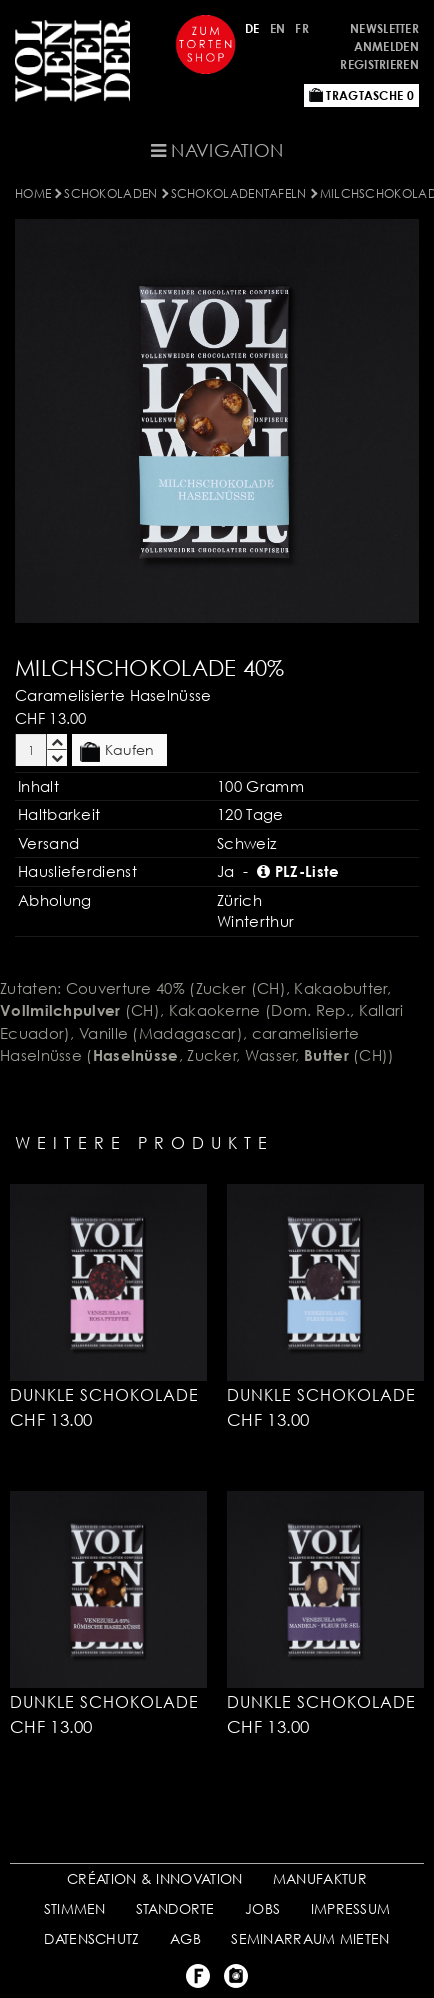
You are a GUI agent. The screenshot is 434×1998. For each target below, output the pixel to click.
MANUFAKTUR (320, 1878)
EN (278, 28)
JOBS (262, 1908)
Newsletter (384, 28)
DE (252, 28)
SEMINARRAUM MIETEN (310, 1938)
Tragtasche (361, 95)
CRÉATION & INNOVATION (154, 1878)
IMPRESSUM (351, 1908)
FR (302, 28)
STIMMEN (75, 1908)
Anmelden (386, 46)
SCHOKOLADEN (110, 193)
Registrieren (379, 64)
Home (33, 193)
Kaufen (117, 751)
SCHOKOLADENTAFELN (239, 193)
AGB (185, 1938)
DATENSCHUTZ (91, 1938)
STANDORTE (175, 1908)
